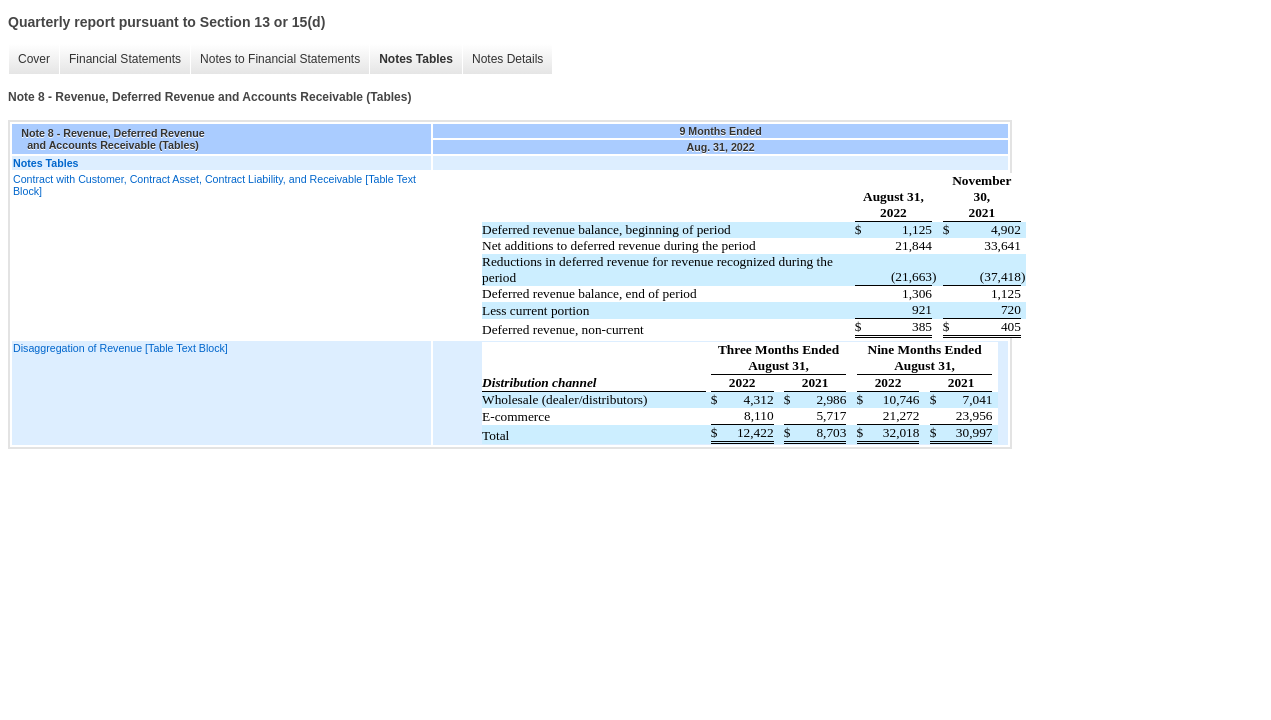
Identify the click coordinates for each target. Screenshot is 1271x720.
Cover (34, 59)
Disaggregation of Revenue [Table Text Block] (120, 348)
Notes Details (507, 59)
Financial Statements (125, 59)
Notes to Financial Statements (280, 59)
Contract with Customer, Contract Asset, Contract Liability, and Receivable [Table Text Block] (214, 185)
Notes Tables (416, 59)
